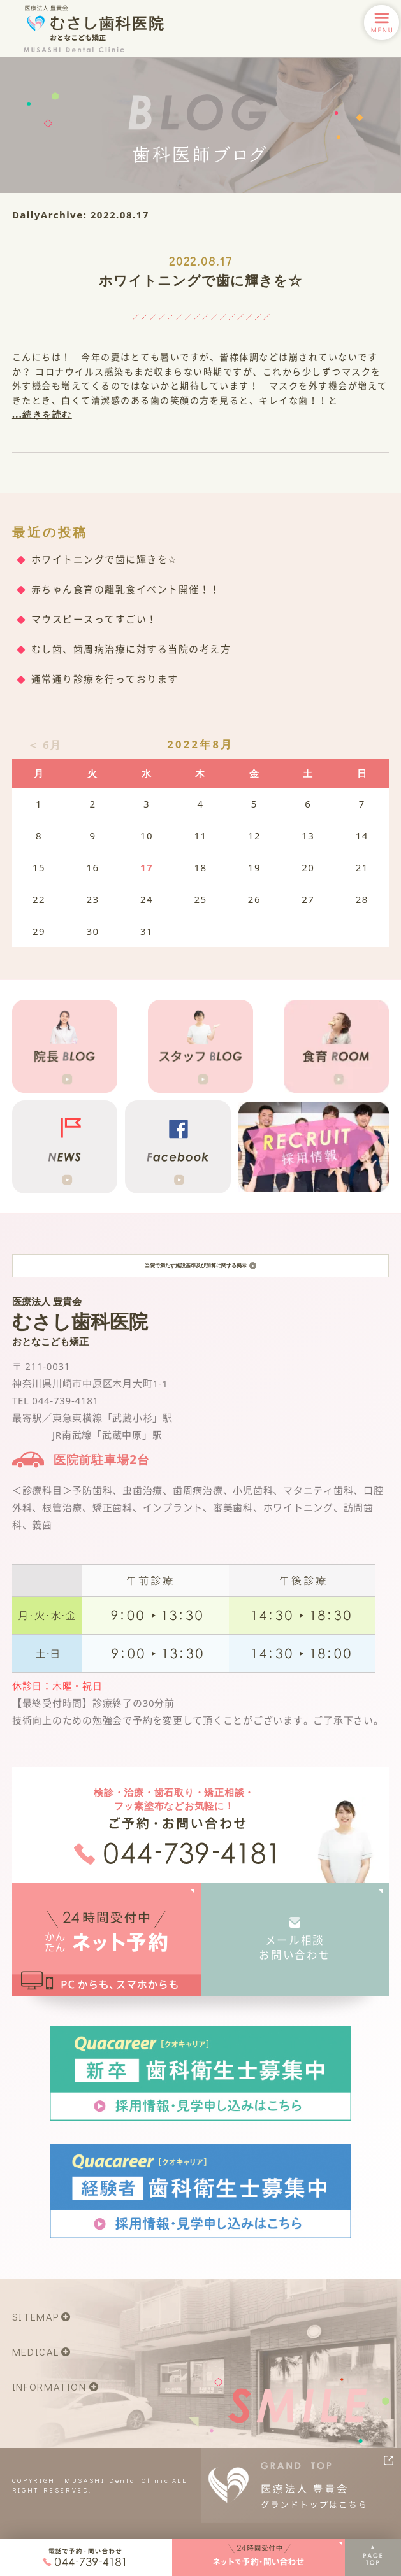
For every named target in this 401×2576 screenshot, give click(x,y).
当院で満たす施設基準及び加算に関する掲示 (200, 1273)
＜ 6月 (44, 744)
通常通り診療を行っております (105, 678)
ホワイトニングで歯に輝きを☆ (201, 280)
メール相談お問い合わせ (294, 1962)
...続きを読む (42, 414)
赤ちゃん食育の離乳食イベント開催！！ (126, 589)
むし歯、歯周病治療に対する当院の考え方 (131, 649)
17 (146, 867)
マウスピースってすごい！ (94, 619)
